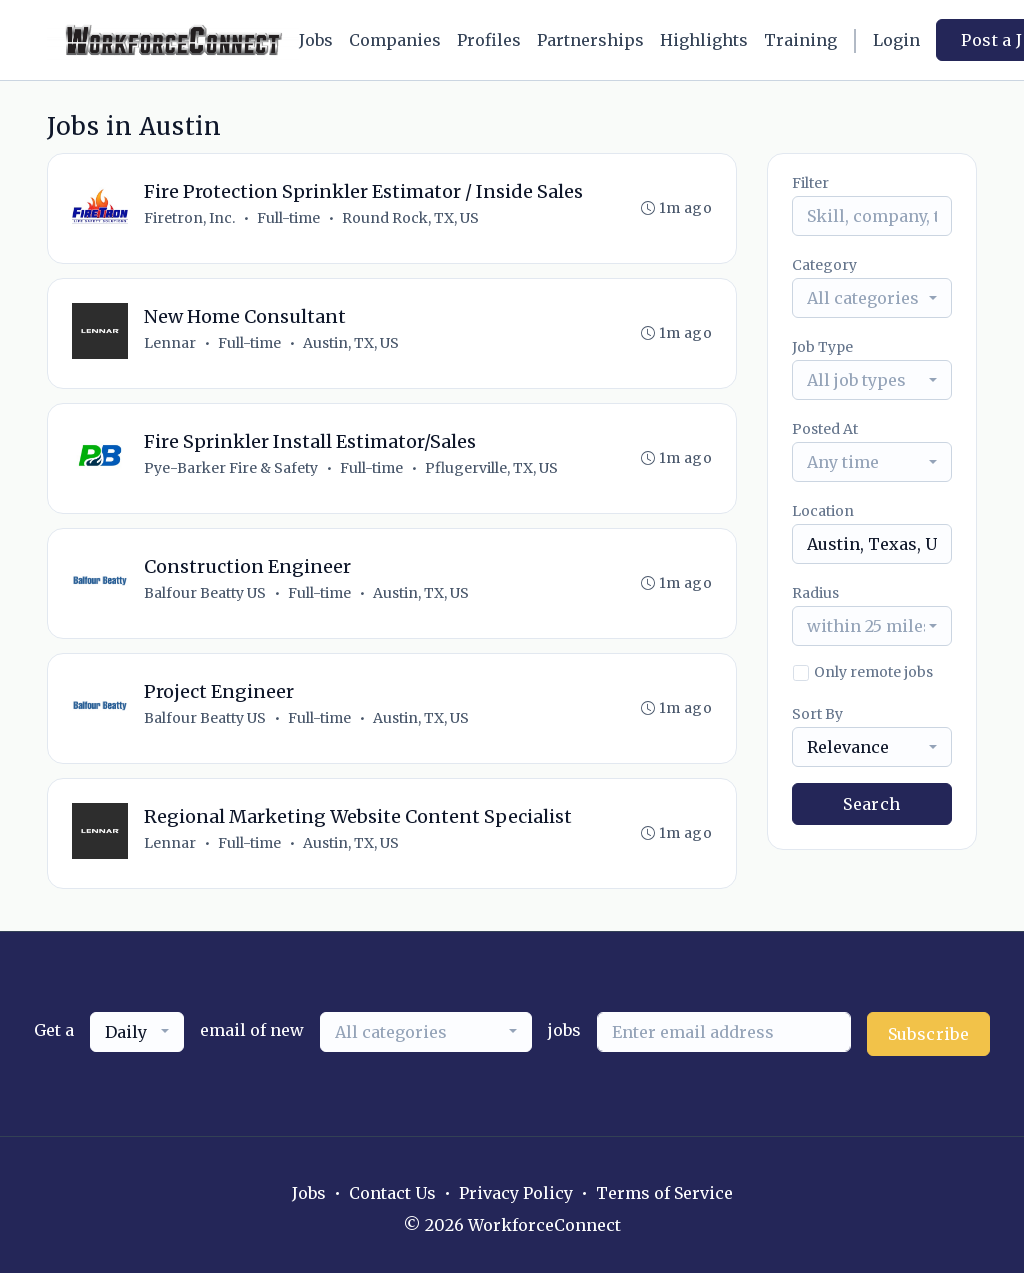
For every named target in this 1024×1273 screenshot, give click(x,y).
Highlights (704, 40)
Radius (815, 593)
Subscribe (929, 1034)
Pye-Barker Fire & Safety (231, 468)
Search (871, 804)
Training (800, 40)
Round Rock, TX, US (410, 218)
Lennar (170, 343)
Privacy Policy (516, 1193)
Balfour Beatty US (205, 593)
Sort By (817, 714)
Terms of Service (664, 1193)
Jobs (316, 40)
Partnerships (590, 40)
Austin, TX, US (351, 343)
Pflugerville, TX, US (491, 468)
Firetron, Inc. (189, 218)
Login (896, 40)
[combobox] (872, 298)
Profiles (489, 40)
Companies (395, 40)
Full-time (288, 218)
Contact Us (392, 1193)
